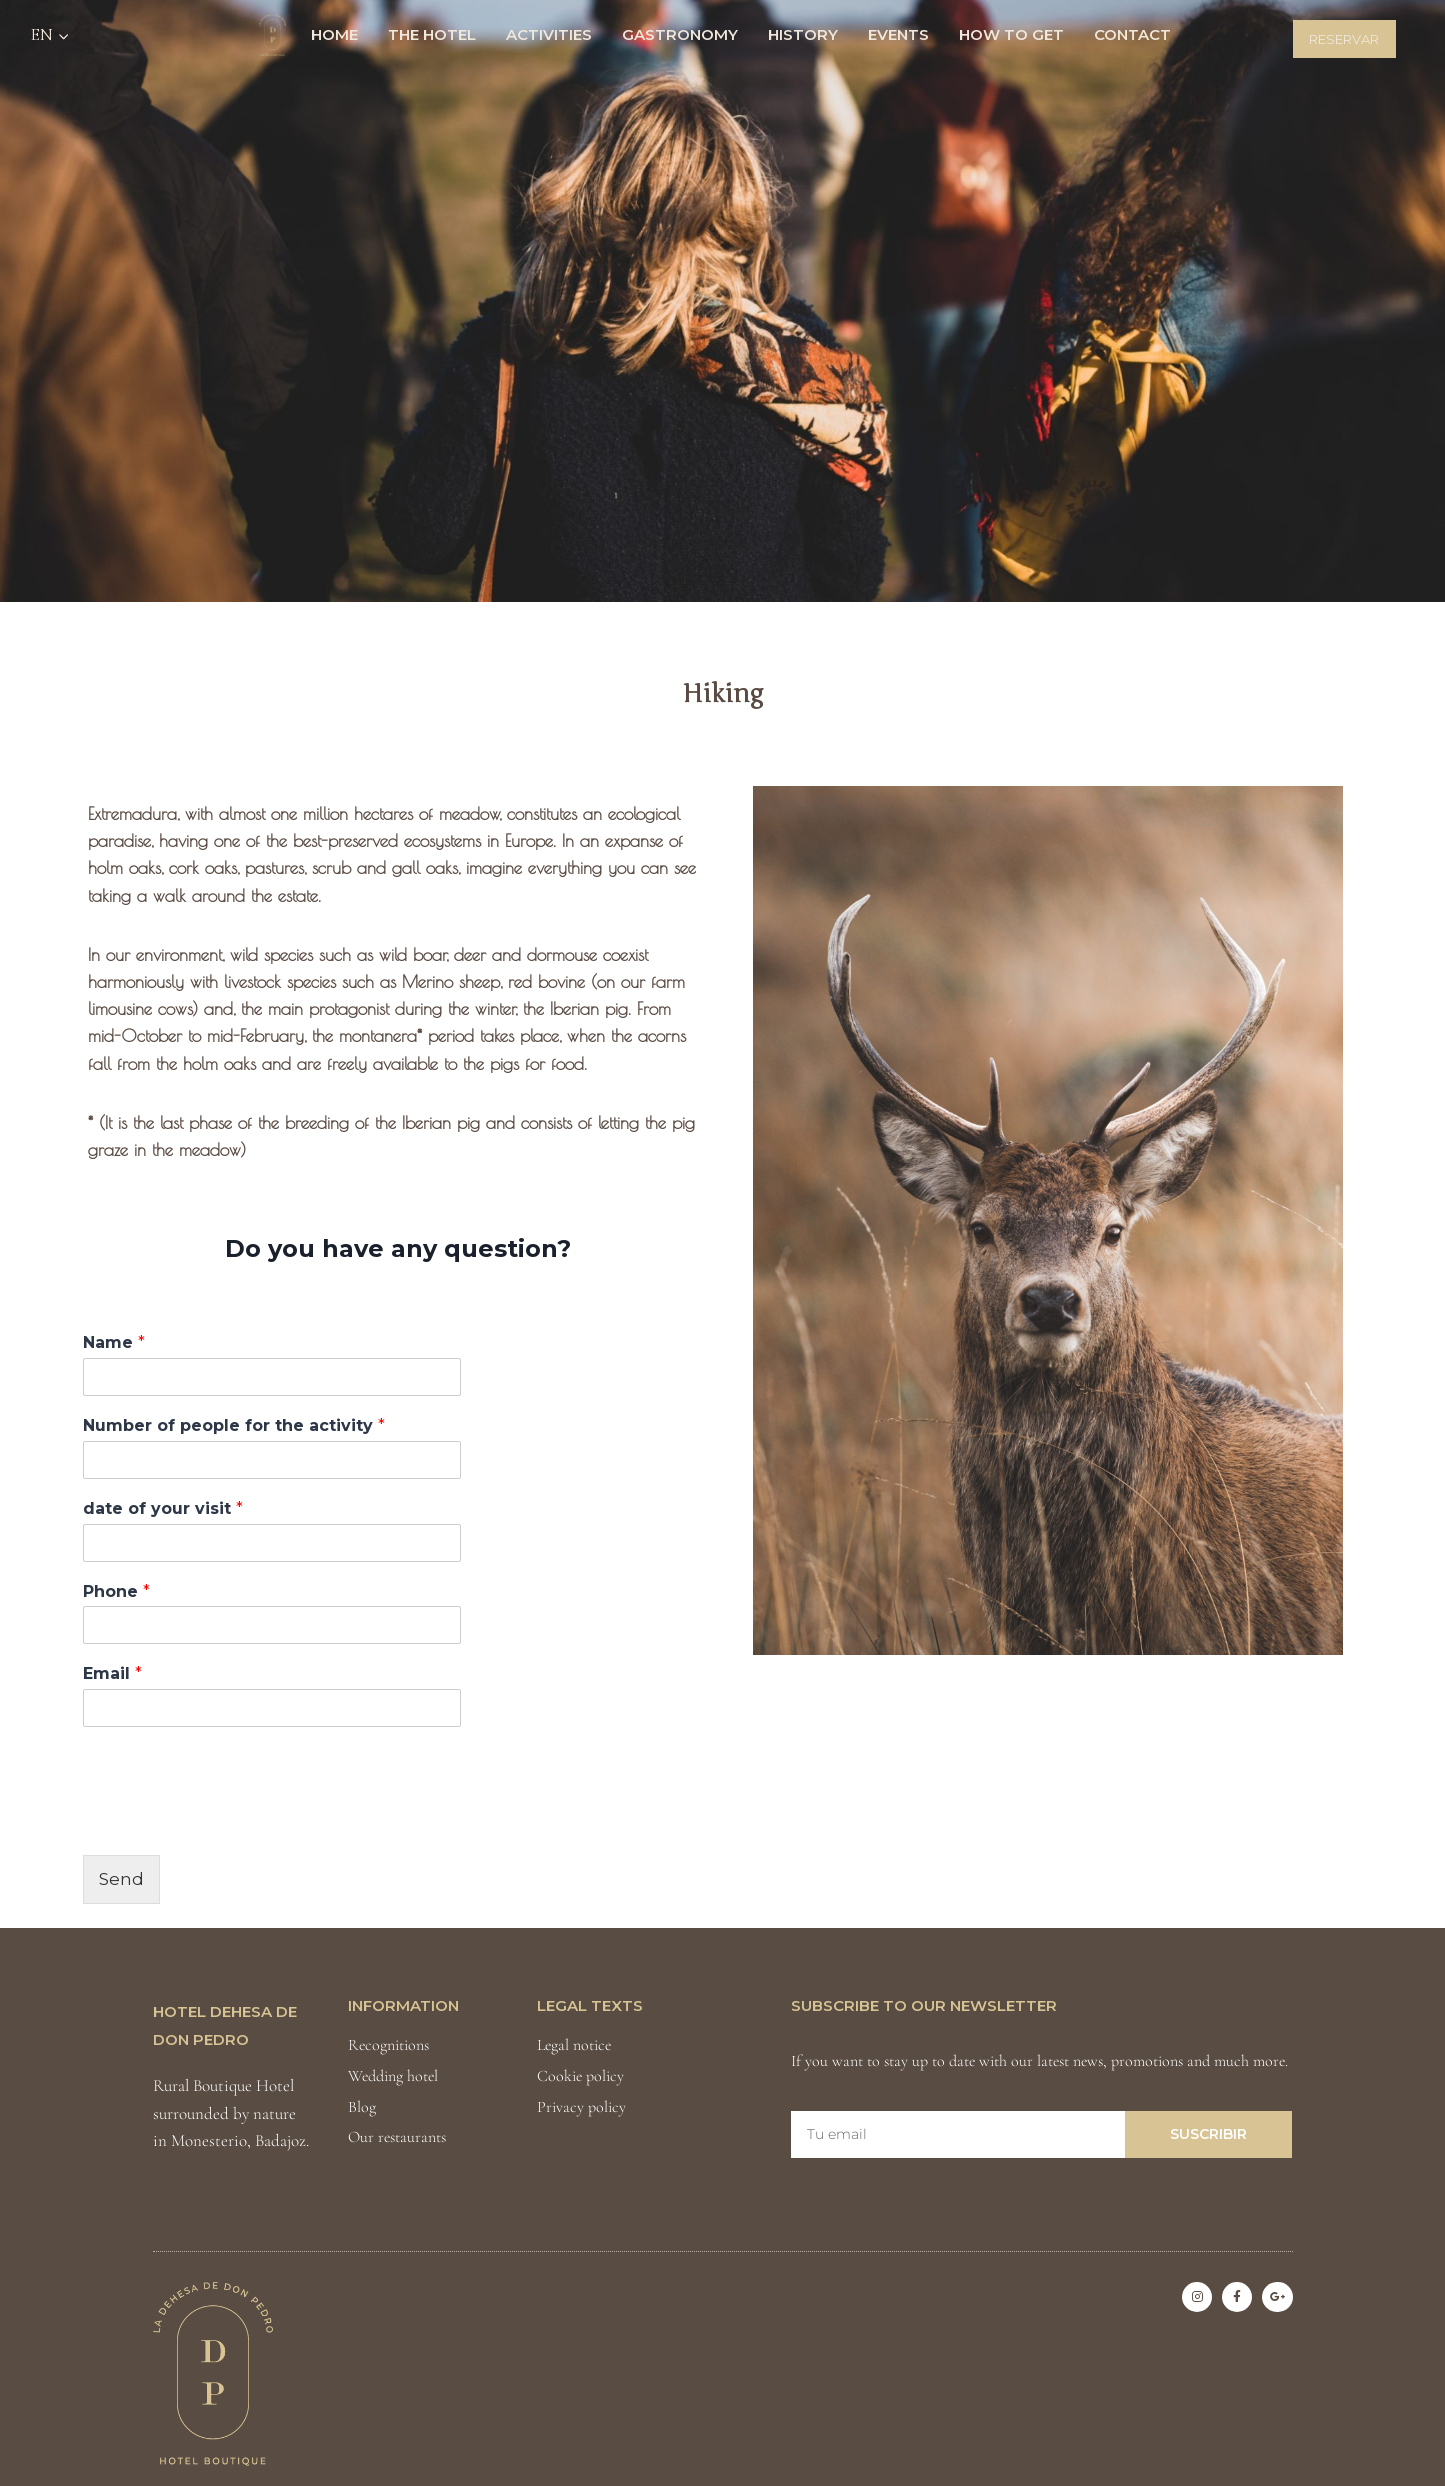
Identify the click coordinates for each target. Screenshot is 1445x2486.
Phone (116, 1591)
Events (898, 34)
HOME (334, 34)
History (803, 34)
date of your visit (163, 1508)
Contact (1132, 34)
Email (112, 1673)
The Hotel (432, 34)
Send (121, 1879)
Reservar (1344, 39)
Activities (549, 34)
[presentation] (235, 1822)
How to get (1011, 34)
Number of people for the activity (234, 1425)
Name (114, 1342)
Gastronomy (680, 34)
